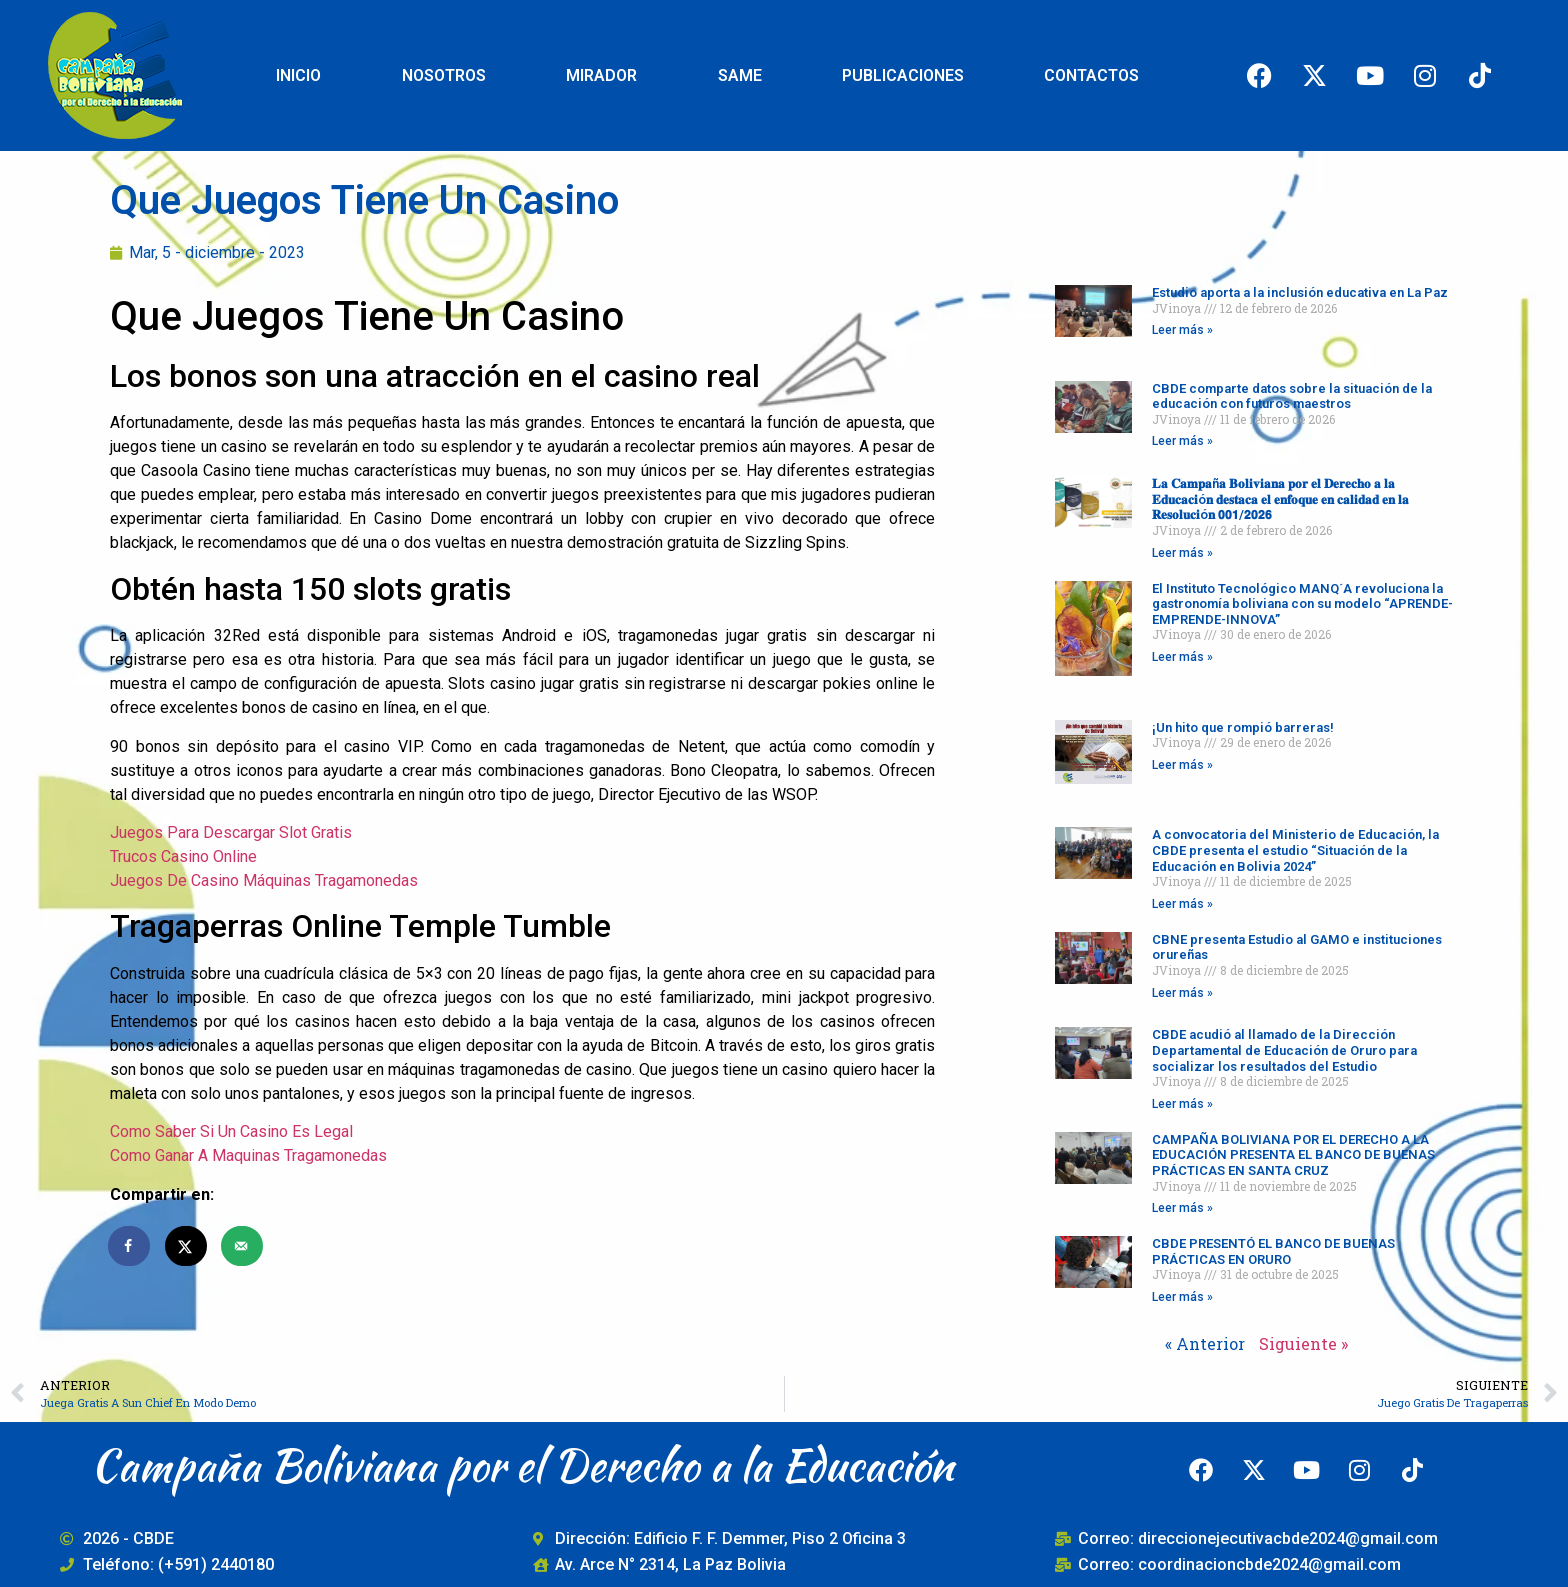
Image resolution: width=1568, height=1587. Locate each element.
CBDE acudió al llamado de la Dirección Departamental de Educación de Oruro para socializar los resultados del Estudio (1284, 1050)
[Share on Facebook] (130, 1246)
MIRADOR (601, 75)
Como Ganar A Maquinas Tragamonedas (248, 1155)
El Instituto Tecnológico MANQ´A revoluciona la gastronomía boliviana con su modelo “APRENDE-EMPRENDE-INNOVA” (1302, 604)
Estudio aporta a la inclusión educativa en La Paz (1300, 292)
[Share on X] (187, 1246)
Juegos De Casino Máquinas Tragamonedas (264, 880)
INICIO (298, 75)
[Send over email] (243, 1246)
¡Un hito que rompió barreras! (1243, 727)
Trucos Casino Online (183, 856)
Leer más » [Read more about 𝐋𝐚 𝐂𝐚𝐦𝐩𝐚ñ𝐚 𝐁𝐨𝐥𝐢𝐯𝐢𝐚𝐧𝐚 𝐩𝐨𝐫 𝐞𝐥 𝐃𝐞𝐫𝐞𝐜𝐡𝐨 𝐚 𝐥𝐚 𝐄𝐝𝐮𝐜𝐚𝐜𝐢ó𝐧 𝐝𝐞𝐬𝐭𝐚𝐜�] (1182, 553)
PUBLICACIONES (903, 75)
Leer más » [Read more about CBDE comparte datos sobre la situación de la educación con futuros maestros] (1182, 441)
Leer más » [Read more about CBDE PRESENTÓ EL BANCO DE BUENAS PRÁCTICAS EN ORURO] (1182, 1297)
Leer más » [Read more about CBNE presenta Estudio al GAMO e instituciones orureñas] (1182, 993)
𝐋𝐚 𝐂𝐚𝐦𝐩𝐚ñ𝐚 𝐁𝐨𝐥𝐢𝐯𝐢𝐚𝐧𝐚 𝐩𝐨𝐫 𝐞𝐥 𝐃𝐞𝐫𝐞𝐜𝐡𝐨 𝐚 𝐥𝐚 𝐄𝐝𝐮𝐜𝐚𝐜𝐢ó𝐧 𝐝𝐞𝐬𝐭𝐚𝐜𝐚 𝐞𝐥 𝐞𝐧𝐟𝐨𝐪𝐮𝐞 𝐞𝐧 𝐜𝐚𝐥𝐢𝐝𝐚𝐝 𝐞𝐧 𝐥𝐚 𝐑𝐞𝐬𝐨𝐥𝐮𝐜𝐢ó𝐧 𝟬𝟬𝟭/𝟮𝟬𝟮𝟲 (1280, 499)
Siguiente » (1303, 1343)
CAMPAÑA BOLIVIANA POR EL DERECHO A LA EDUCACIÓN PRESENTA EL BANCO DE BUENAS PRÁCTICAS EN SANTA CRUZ (1293, 1155)
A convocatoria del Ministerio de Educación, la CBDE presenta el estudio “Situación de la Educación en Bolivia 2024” (1295, 850)
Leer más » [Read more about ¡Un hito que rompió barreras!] (1182, 765)
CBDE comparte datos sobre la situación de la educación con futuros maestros (1292, 396)
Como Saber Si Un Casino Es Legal (231, 1131)
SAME (740, 75)
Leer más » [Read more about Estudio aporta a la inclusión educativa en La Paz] (1182, 330)
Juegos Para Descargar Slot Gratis (231, 832)
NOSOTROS (444, 75)
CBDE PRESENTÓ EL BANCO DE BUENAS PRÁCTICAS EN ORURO (1273, 1251)
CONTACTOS (1091, 75)
